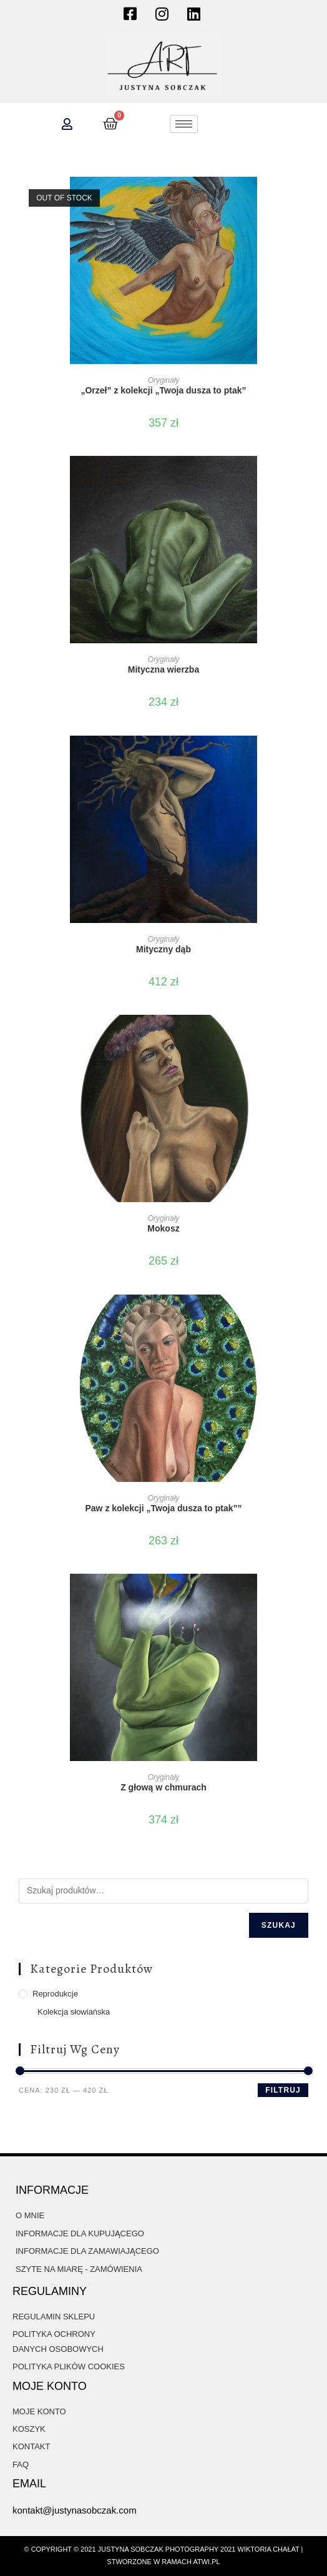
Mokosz (163, 1228)
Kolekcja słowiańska (73, 2011)
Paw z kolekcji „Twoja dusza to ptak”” (163, 1508)
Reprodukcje (55, 1993)
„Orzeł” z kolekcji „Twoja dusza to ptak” (163, 390)
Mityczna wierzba (163, 669)
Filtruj (283, 2090)
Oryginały (164, 380)
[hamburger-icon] (184, 124)
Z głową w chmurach (163, 1787)
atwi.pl (206, 2561)
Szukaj (278, 1925)
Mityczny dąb (163, 949)
